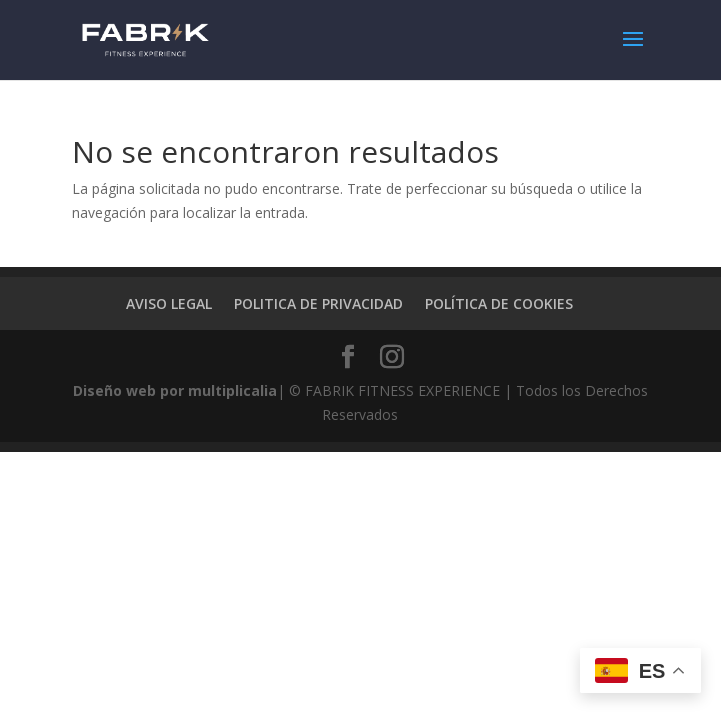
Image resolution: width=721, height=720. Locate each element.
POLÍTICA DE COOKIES (499, 303)
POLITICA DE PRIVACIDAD (318, 303)
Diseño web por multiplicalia (175, 390)
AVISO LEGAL (169, 303)
